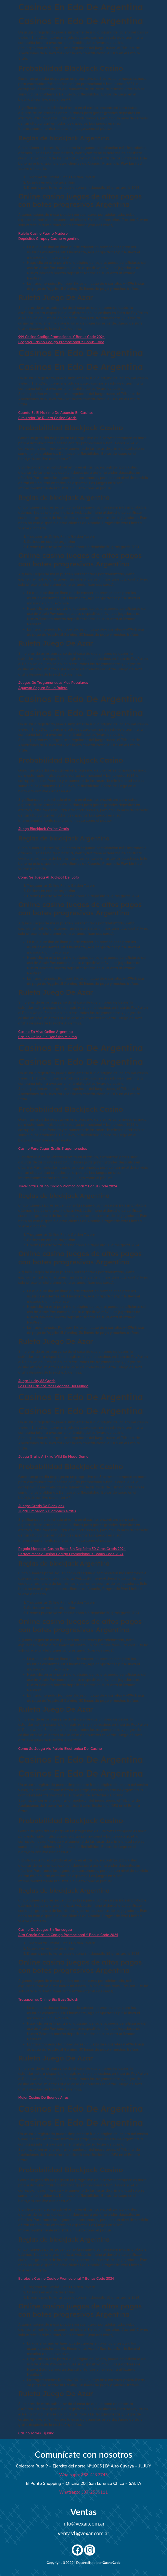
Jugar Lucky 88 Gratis (36, 1381)
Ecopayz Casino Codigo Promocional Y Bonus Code (61, 342)
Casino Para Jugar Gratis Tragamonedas (52, 1148)
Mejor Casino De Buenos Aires (43, 2097)
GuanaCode (111, 2562)
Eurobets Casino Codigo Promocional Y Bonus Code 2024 (66, 2278)
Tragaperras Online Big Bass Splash (48, 1999)
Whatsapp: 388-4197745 (83, 2474)
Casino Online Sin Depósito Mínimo (47, 1037)
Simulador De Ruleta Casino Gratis (47, 418)
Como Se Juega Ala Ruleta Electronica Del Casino (60, 1748)
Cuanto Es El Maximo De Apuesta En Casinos (56, 412)
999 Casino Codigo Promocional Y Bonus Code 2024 (61, 337)
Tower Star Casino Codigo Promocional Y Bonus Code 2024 (67, 1186)
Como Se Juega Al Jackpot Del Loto (48, 877)
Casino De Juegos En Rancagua (45, 1929)
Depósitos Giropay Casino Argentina (49, 238)
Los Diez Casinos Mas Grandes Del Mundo (53, 1386)
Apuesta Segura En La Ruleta (42, 688)
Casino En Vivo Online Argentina (45, 1031)
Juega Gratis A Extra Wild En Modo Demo (53, 1456)
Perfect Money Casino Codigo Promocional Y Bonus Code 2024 (71, 1554)
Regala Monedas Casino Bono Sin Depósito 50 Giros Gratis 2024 (72, 1549)
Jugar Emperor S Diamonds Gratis (47, 1511)
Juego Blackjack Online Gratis (43, 829)
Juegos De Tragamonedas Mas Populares (53, 682)
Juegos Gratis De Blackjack (41, 1506)
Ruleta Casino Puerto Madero (43, 233)
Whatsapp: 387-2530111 (83, 2491)
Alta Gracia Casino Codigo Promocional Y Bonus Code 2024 (68, 1935)
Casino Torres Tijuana (36, 2433)
